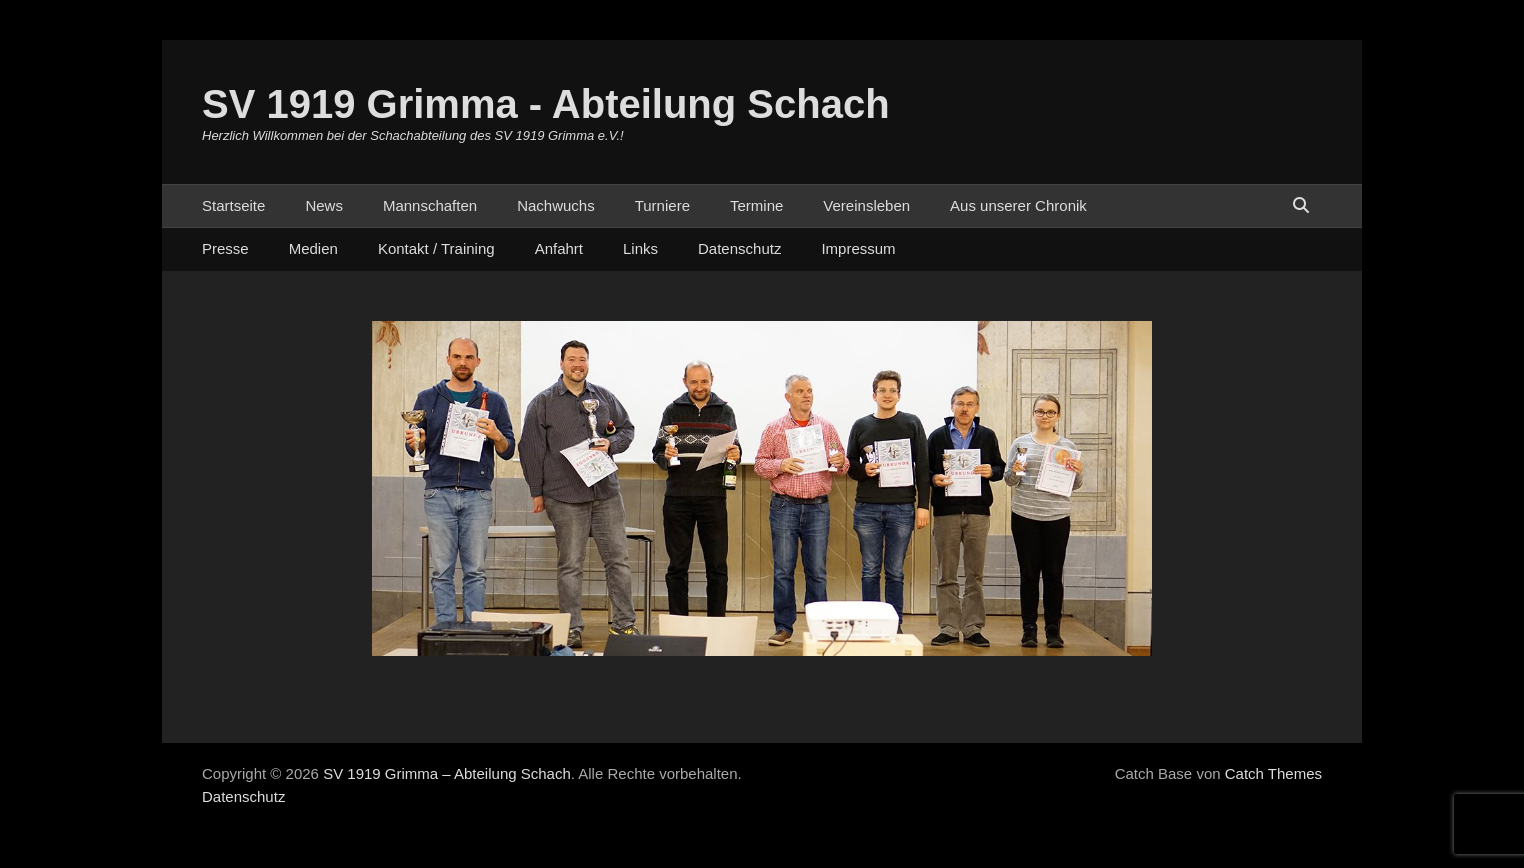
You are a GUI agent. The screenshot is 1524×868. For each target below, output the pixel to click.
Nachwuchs (556, 205)
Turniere (662, 205)
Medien (313, 248)
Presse (225, 248)
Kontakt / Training (436, 248)
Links (640, 248)
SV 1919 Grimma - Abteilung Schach (546, 104)
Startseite (233, 205)
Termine (756, 205)
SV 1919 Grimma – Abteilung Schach (447, 773)
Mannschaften (430, 205)
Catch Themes (1273, 773)
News (324, 205)
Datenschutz (739, 248)
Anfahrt (559, 248)
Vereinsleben (866, 205)
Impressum (858, 248)
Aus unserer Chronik (1018, 205)
